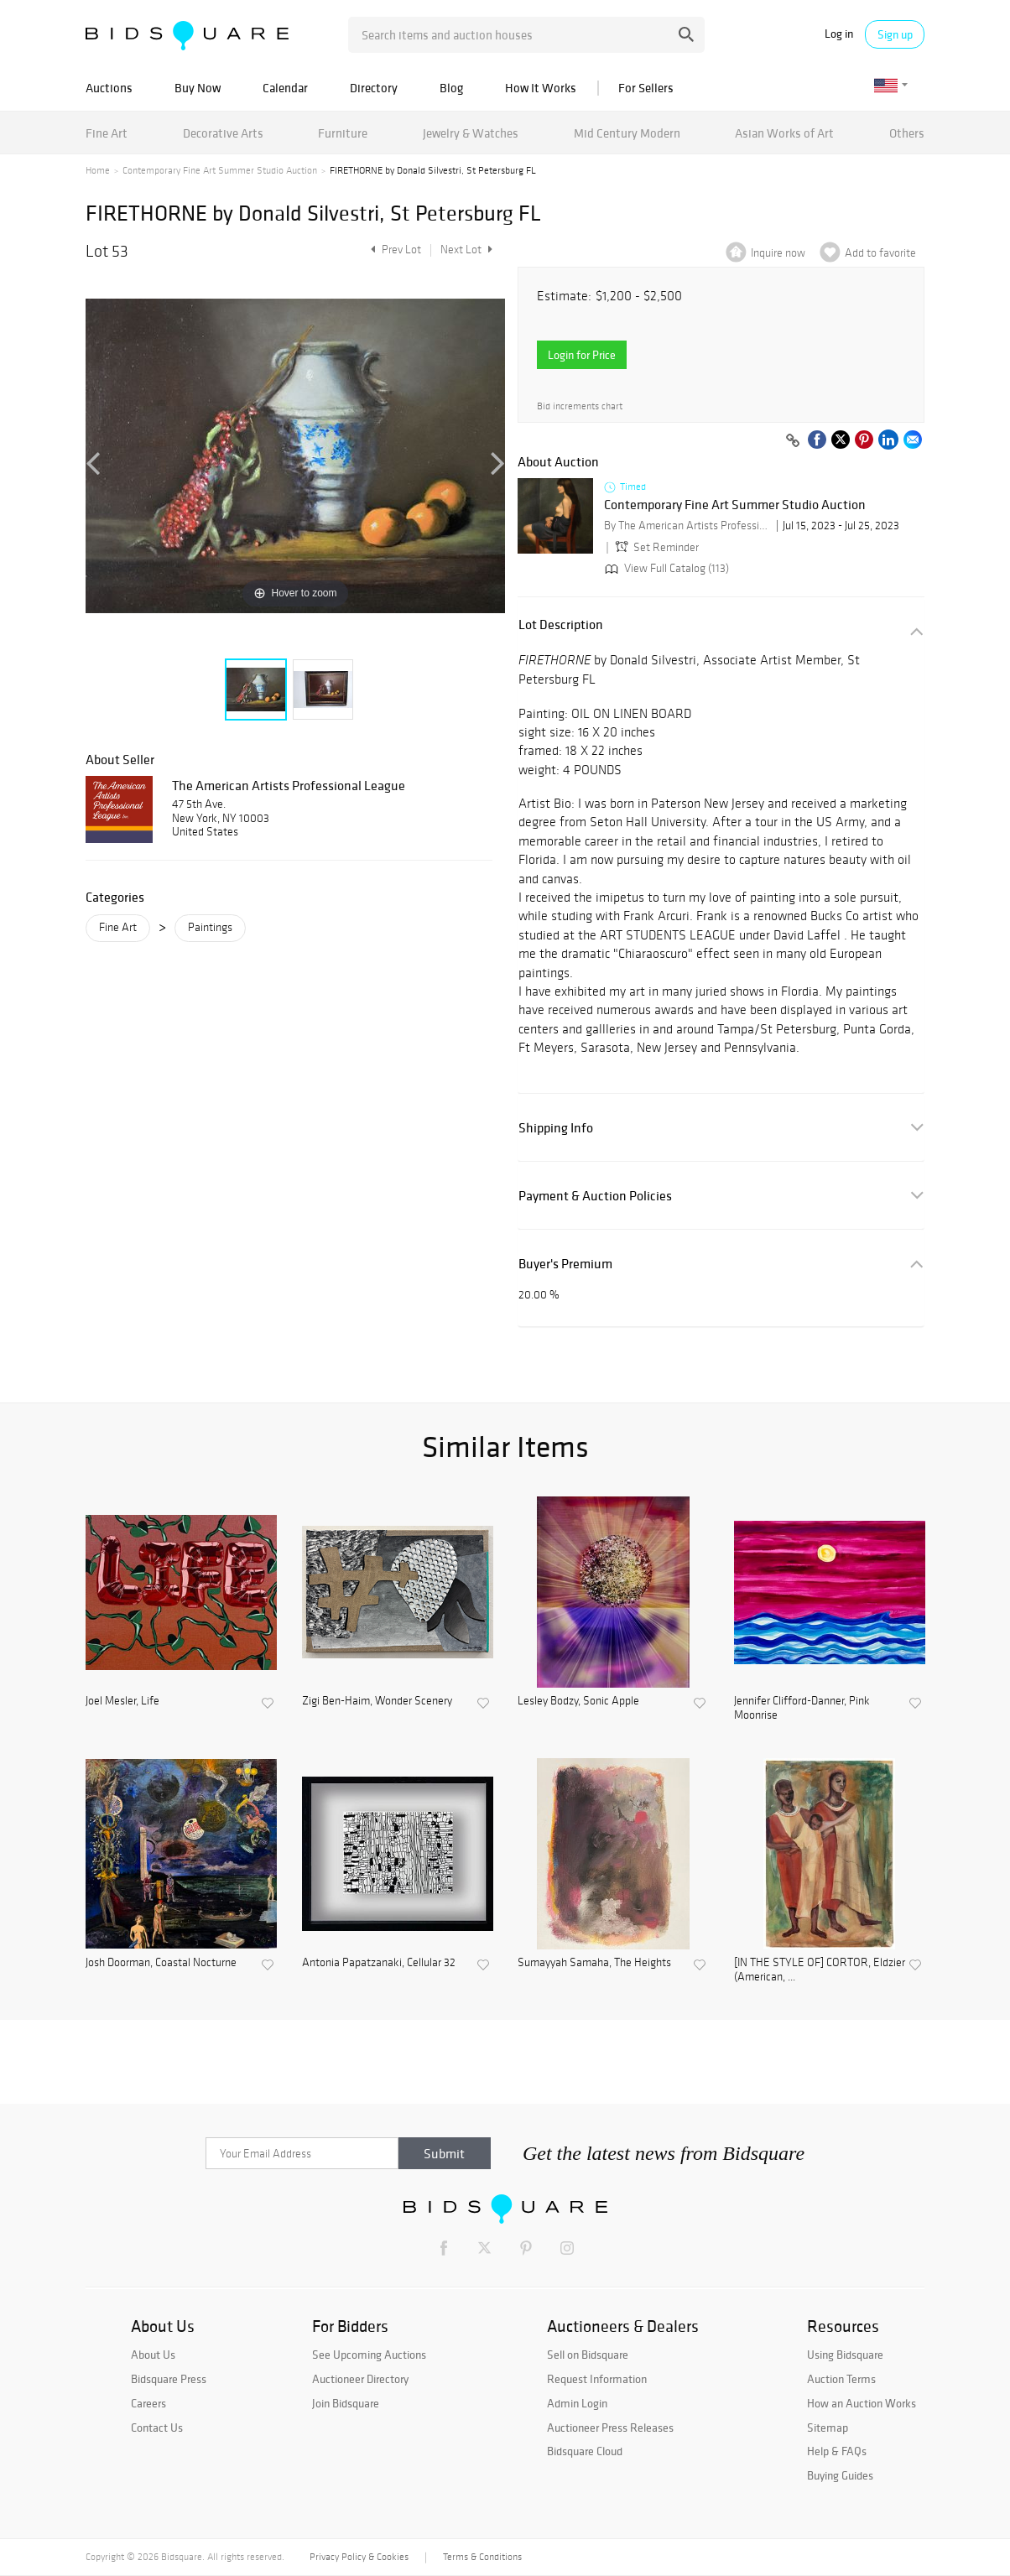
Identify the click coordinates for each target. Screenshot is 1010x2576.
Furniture (342, 133)
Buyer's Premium (565, 1264)
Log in (839, 34)
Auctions (109, 88)
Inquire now (778, 253)
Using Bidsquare (845, 2354)
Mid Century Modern (627, 133)
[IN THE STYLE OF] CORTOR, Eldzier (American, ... (819, 1970)
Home (98, 170)
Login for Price (582, 354)
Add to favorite (880, 253)
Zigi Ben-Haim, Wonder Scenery (377, 1701)
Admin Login (577, 2403)
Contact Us (157, 2427)
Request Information (597, 2378)
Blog (451, 88)
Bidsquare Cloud (584, 2451)
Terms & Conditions (482, 2557)
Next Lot (466, 249)
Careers (148, 2403)
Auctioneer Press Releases (610, 2427)
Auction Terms (841, 2378)
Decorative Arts (223, 133)
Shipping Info (555, 1128)
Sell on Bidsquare (587, 2354)
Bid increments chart (579, 406)
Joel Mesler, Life (122, 1701)
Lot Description (560, 624)
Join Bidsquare (345, 2403)
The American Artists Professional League (288, 785)
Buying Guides (840, 2475)
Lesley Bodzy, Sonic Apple (578, 1701)
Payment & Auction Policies (595, 1196)
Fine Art (107, 133)
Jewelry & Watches (470, 133)
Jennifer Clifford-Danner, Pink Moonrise (802, 1708)
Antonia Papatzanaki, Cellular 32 (379, 1963)
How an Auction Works (861, 2403)
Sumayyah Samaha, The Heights (594, 1963)
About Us (153, 2354)
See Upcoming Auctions (369, 2354)
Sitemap (827, 2427)
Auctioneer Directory (360, 2378)
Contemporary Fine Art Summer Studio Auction (219, 170)
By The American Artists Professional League (688, 525)
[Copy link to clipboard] (793, 441)
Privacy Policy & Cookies (359, 2557)
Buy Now (197, 88)
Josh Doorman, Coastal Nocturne (161, 1963)
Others (906, 133)
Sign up (895, 34)
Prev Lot (394, 249)
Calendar (285, 88)
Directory (374, 88)
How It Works (540, 88)
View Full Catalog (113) (665, 568)
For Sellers (646, 88)
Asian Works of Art (784, 133)
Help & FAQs (837, 2451)
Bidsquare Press (168, 2378)
